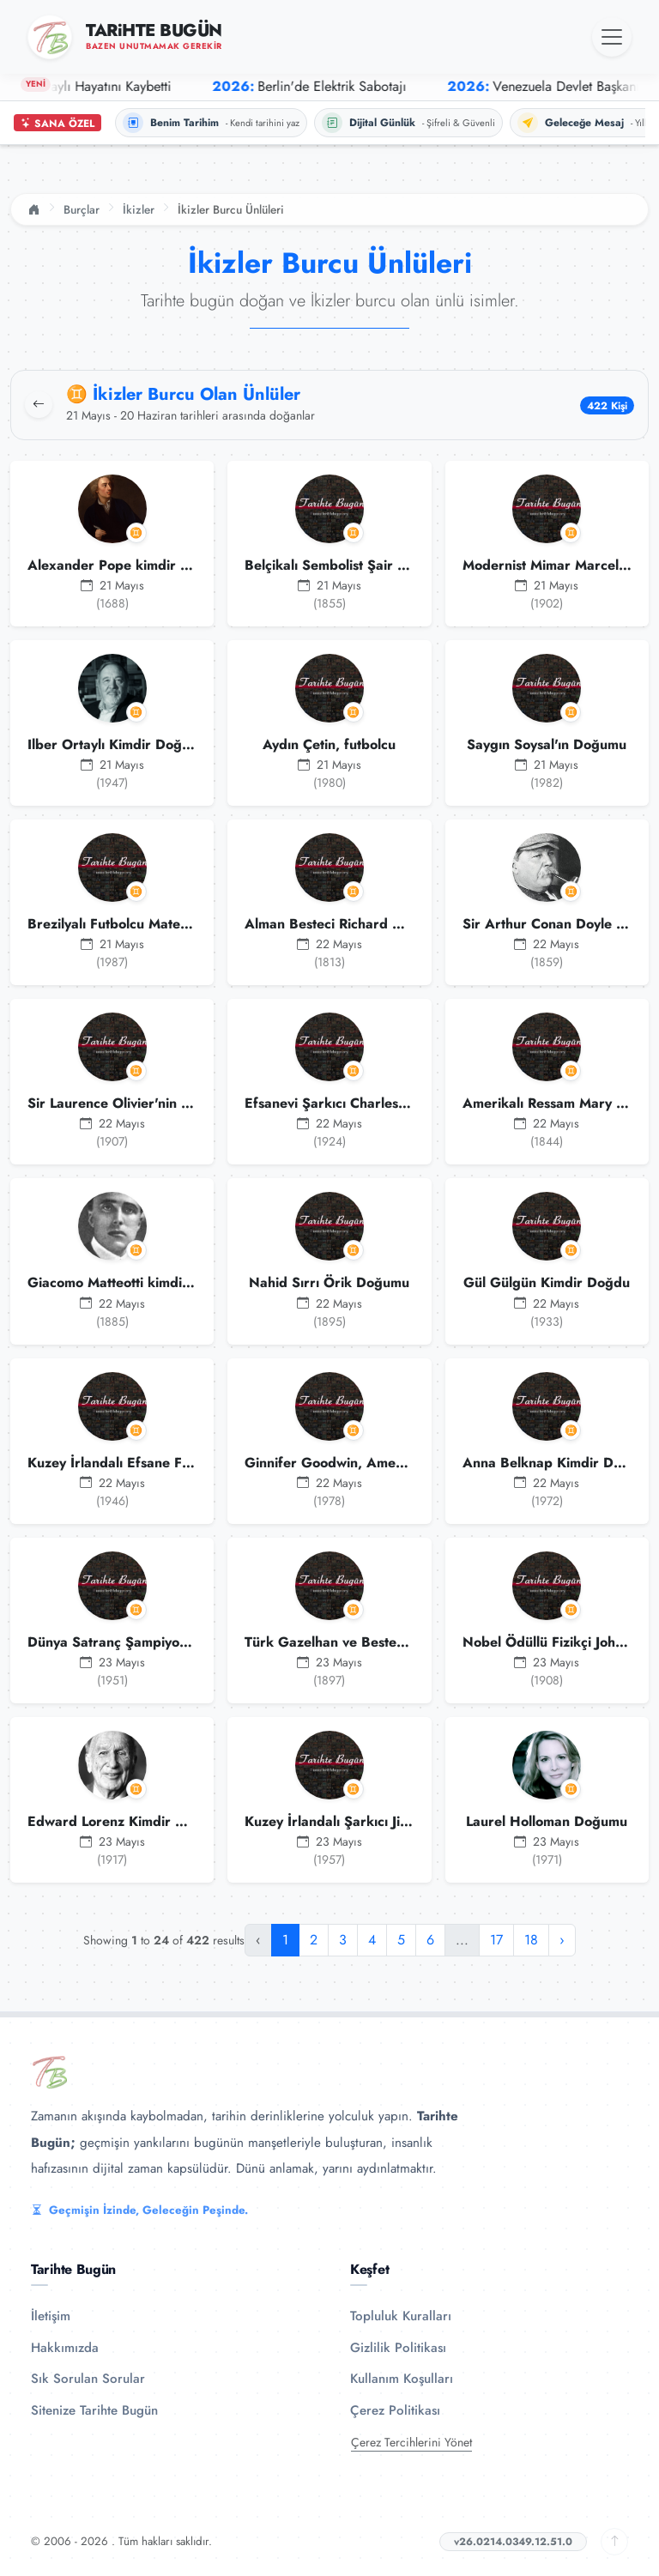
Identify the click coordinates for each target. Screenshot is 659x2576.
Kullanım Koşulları (401, 2378)
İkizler (138, 209)
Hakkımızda (65, 2347)
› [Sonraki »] (562, 1940)
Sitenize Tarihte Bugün (94, 2410)
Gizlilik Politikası (398, 2347)
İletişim (50, 2316)
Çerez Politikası (395, 2410)
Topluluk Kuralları (400, 2316)
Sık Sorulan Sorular (88, 2378)
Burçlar (81, 209)
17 (496, 1940)
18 (531, 1940)
